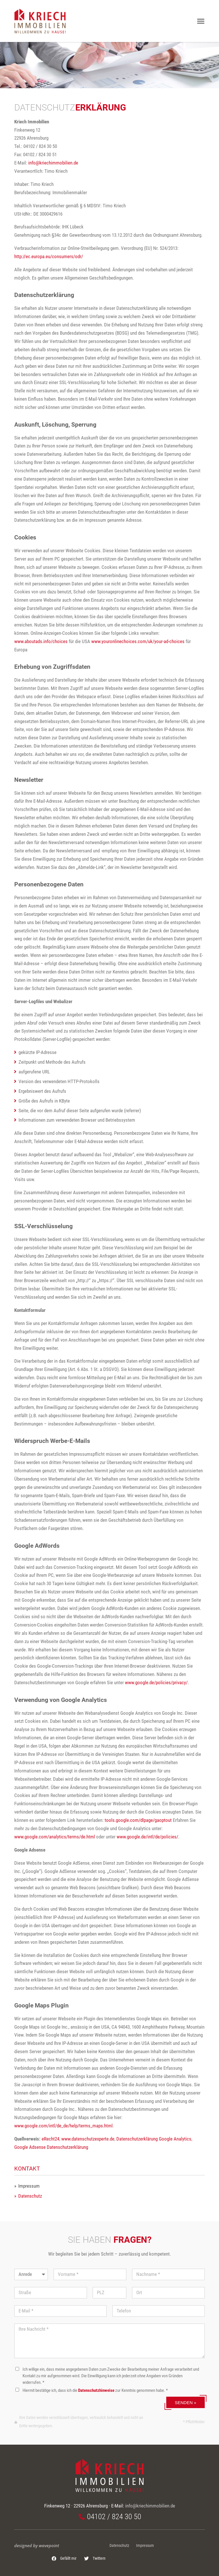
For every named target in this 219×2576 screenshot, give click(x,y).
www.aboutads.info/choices (41, 641)
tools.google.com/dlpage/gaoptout (138, 1820)
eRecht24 (50, 2139)
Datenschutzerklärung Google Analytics (153, 2139)
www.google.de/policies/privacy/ (156, 1682)
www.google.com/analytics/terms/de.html (54, 1837)
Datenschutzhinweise (96, 2390)
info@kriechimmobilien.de (150, 2506)
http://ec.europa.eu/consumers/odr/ (48, 256)
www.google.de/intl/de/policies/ (147, 1837)
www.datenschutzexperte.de (87, 2139)
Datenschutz (119, 2545)
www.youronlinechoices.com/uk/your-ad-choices (137, 641)
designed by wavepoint (36, 2545)
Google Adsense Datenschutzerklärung (51, 2147)
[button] (64, 2558)
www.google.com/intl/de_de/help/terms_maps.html (63, 2126)
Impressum (145, 2545)
